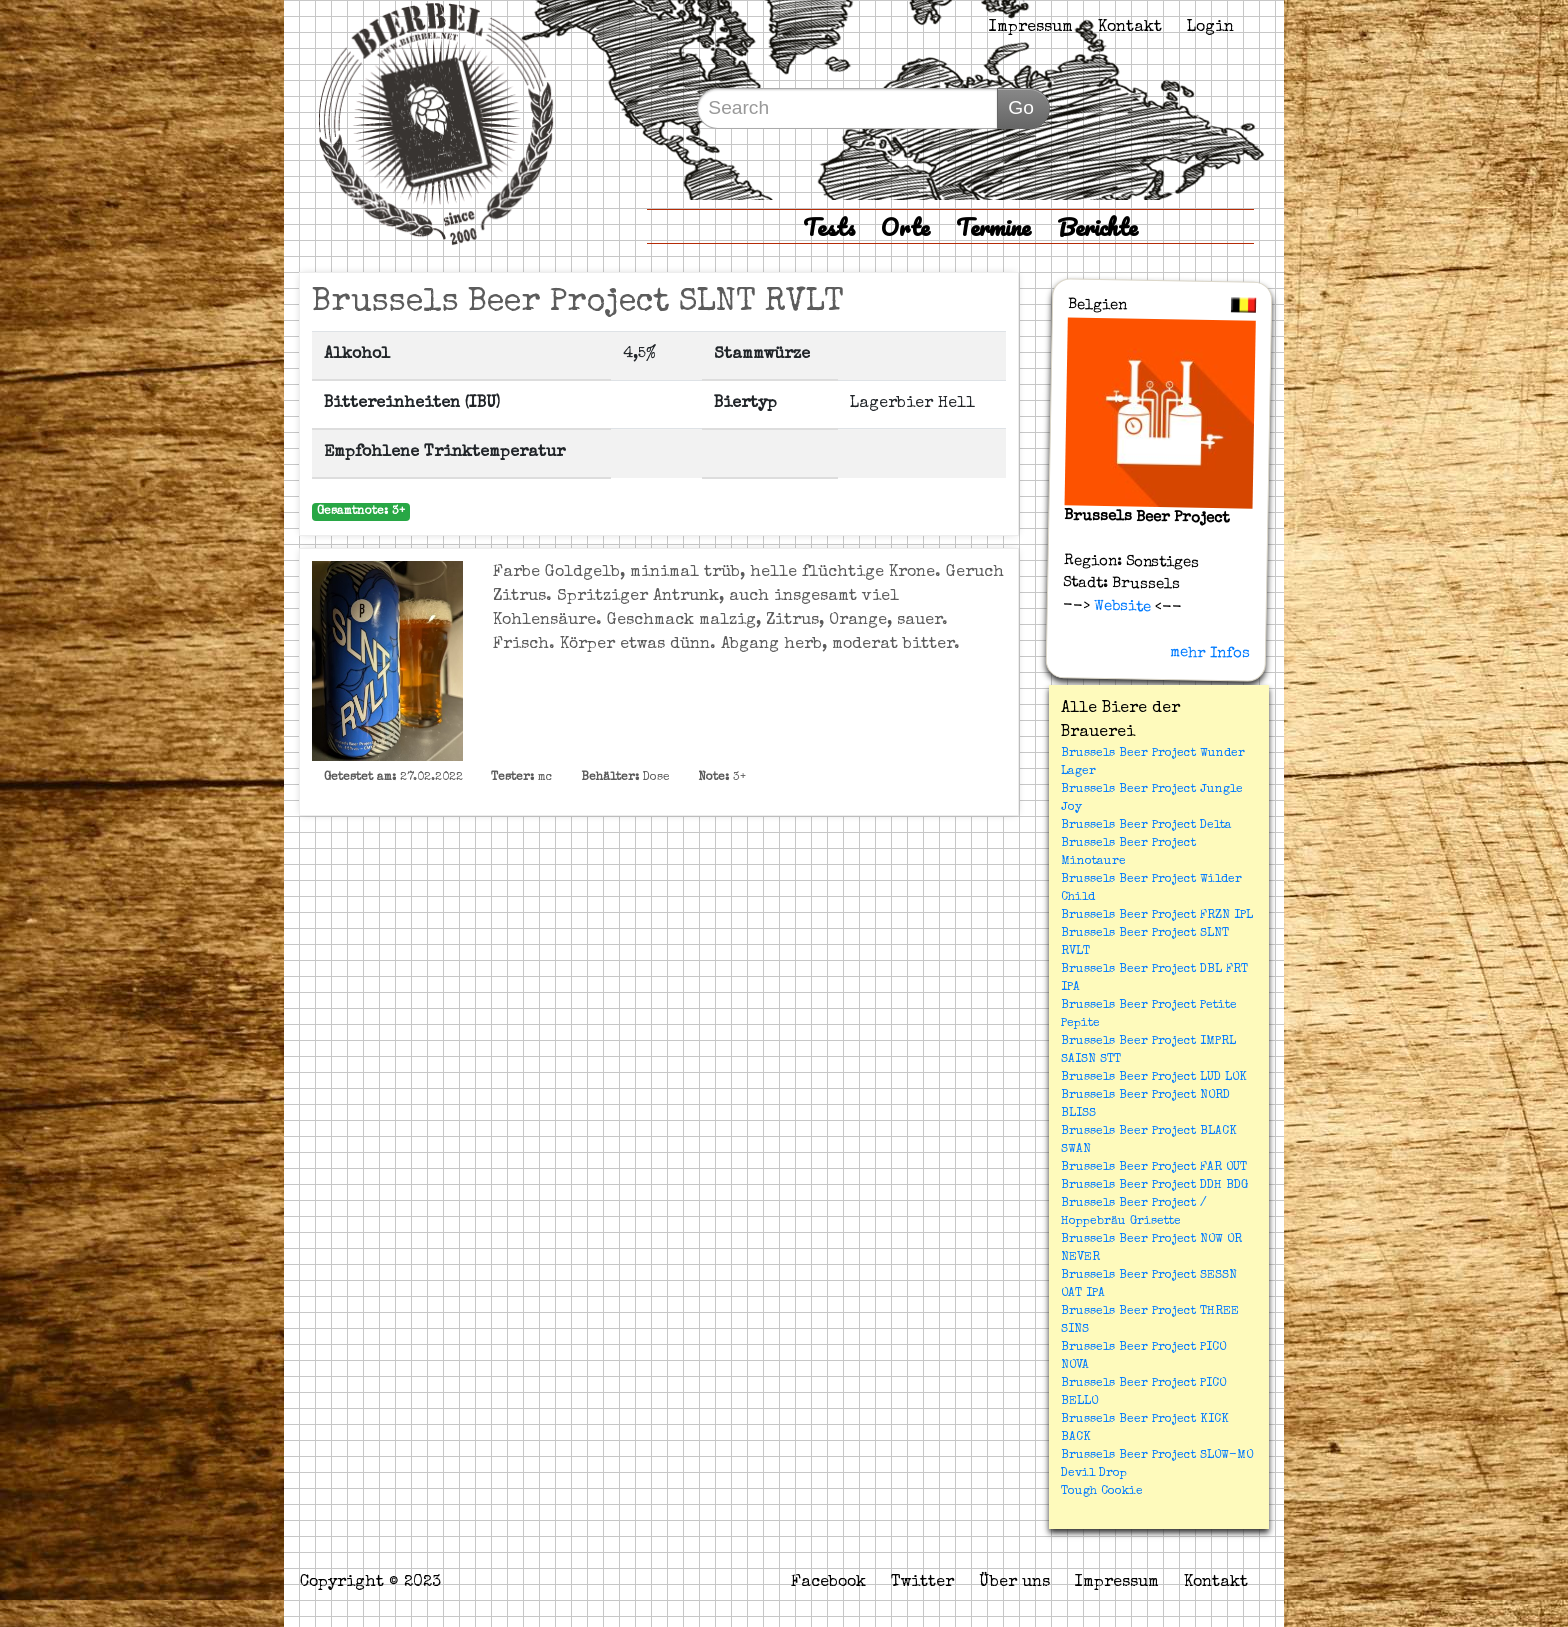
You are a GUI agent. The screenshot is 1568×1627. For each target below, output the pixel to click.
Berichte (1097, 226)
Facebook (828, 1583)
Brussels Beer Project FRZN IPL (1157, 916)
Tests (829, 226)
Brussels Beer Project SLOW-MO (1157, 1456)
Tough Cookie (1102, 1492)
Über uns (1014, 1583)
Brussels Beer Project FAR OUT (1154, 1168)
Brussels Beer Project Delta (1146, 826)
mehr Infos (1210, 653)
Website (1120, 606)
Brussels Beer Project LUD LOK (1154, 1078)
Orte (905, 226)
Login (1210, 28)
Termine (993, 226)
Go (1021, 107)
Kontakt (1130, 28)
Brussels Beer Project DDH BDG (1154, 1186)
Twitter (922, 1583)
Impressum (1031, 28)
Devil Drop (1094, 1474)
